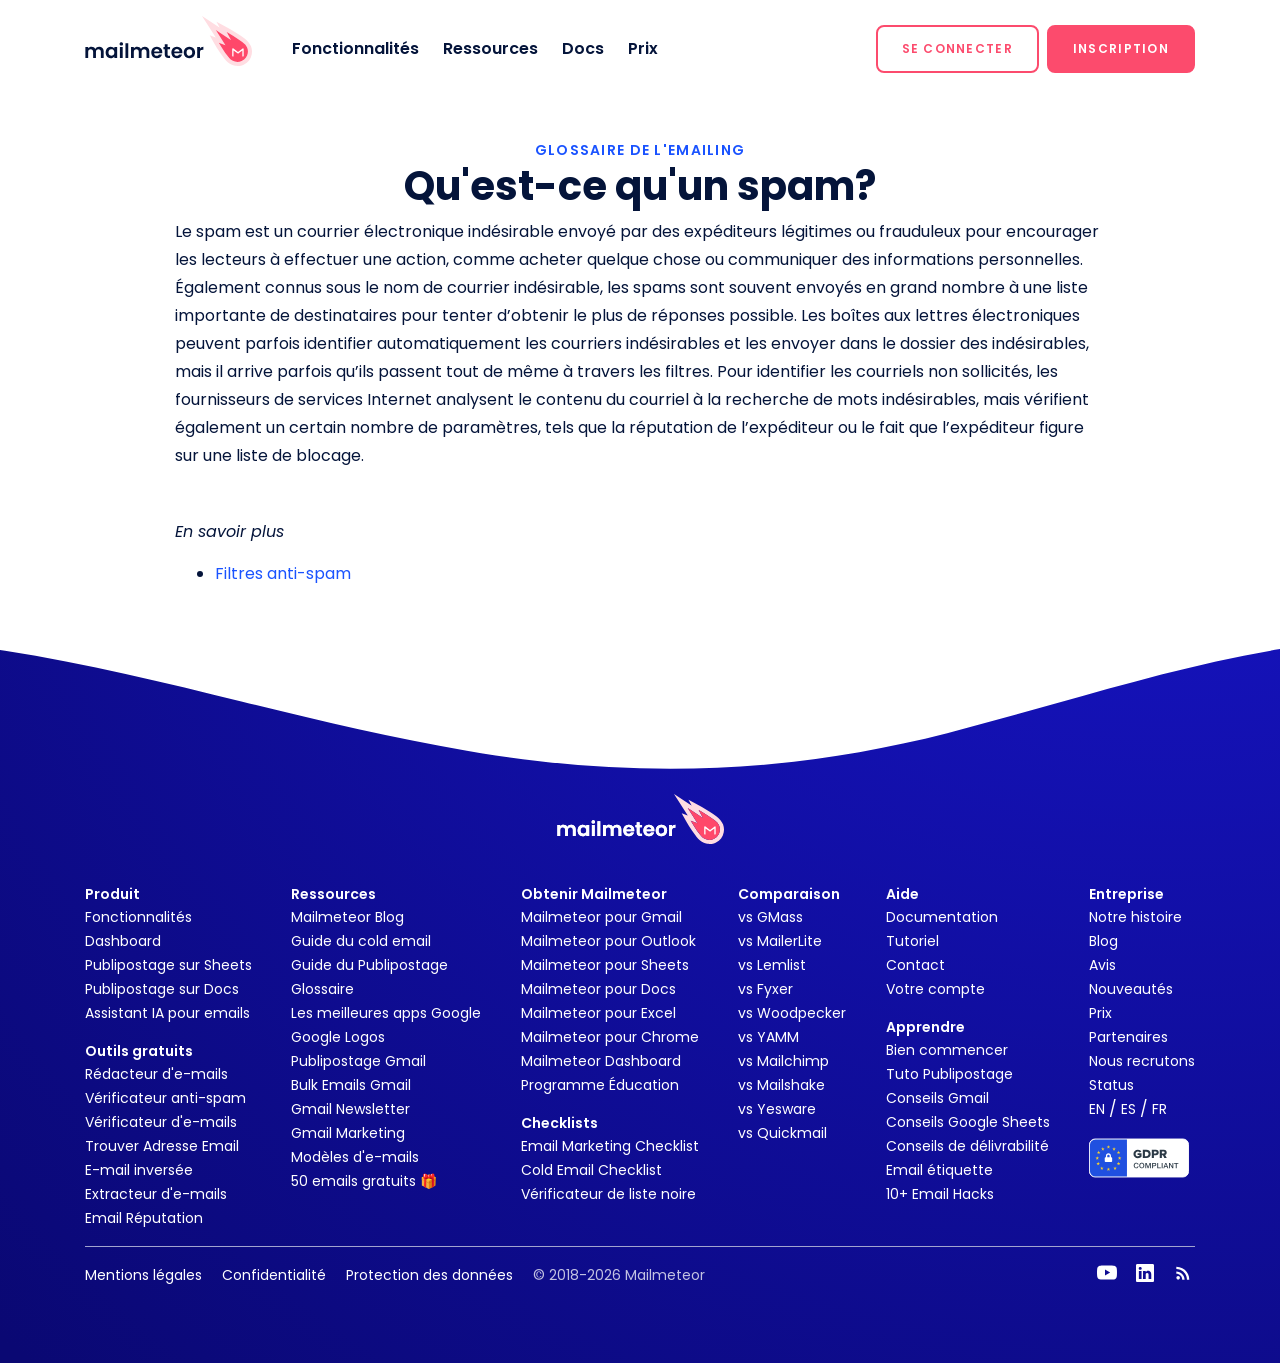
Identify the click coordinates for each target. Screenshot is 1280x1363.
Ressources (490, 48)
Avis (1102, 965)
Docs (583, 48)
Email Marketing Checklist (610, 1146)
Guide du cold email (361, 941)
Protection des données (429, 1275)
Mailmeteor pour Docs (598, 989)
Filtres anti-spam (283, 573)
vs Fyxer (765, 989)
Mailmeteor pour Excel (598, 1013)
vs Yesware (777, 1109)
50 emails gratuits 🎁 (364, 1181)
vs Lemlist (772, 965)
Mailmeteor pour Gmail (601, 917)
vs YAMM (768, 1037)
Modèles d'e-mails (355, 1157)
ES (1128, 1109)
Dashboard (123, 941)
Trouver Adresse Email (162, 1146)
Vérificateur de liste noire (608, 1194)
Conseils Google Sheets (968, 1122)
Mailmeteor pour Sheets (605, 965)
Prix (643, 48)
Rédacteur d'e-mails (156, 1074)
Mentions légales (143, 1275)
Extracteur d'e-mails (156, 1194)
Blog (1103, 941)
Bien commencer (947, 1050)
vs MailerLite (780, 941)
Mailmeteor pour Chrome (610, 1037)
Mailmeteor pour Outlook (608, 941)
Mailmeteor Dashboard (601, 1061)
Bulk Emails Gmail (351, 1085)
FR (1159, 1109)
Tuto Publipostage (949, 1074)
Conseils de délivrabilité (967, 1146)
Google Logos (338, 1037)
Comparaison (789, 894)
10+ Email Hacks (940, 1194)
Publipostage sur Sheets (168, 965)
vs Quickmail (782, 1133)
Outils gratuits (139, 1051)
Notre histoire (1135, 917)
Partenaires (1128, 1037)
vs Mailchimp (783, 1061)
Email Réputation (144, 1218)
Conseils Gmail (937, 1098)
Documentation (942, 917)
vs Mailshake (781, 1085)
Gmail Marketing (348, 1133)
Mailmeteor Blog (347, 917)
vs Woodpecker (792, 1013)
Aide (902, 894)
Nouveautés (1131, 989)
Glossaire (322, 989)
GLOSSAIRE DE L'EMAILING (640, 150)
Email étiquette (939, 1170)
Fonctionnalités (355, 48)
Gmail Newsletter (350, 1109)
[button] (957, 49)
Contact (915, 965)
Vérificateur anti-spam (165, 1098)
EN (1097, 1109)
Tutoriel (912, 941)
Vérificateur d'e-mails (161, 1122)
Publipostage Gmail (358, 1061)
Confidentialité (274, 1275)
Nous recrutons (1142, 1061)
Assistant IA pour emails (167, 1013)
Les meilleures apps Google (386, 1013)
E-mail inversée (139, 1170)
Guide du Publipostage (369, 965)
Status (1111, 1085)
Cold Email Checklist (591, 1170)
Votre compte (935, 989)
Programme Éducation (600, 1085)
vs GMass (770, 917)
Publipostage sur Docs (162, 989)
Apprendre (925, 1027)
